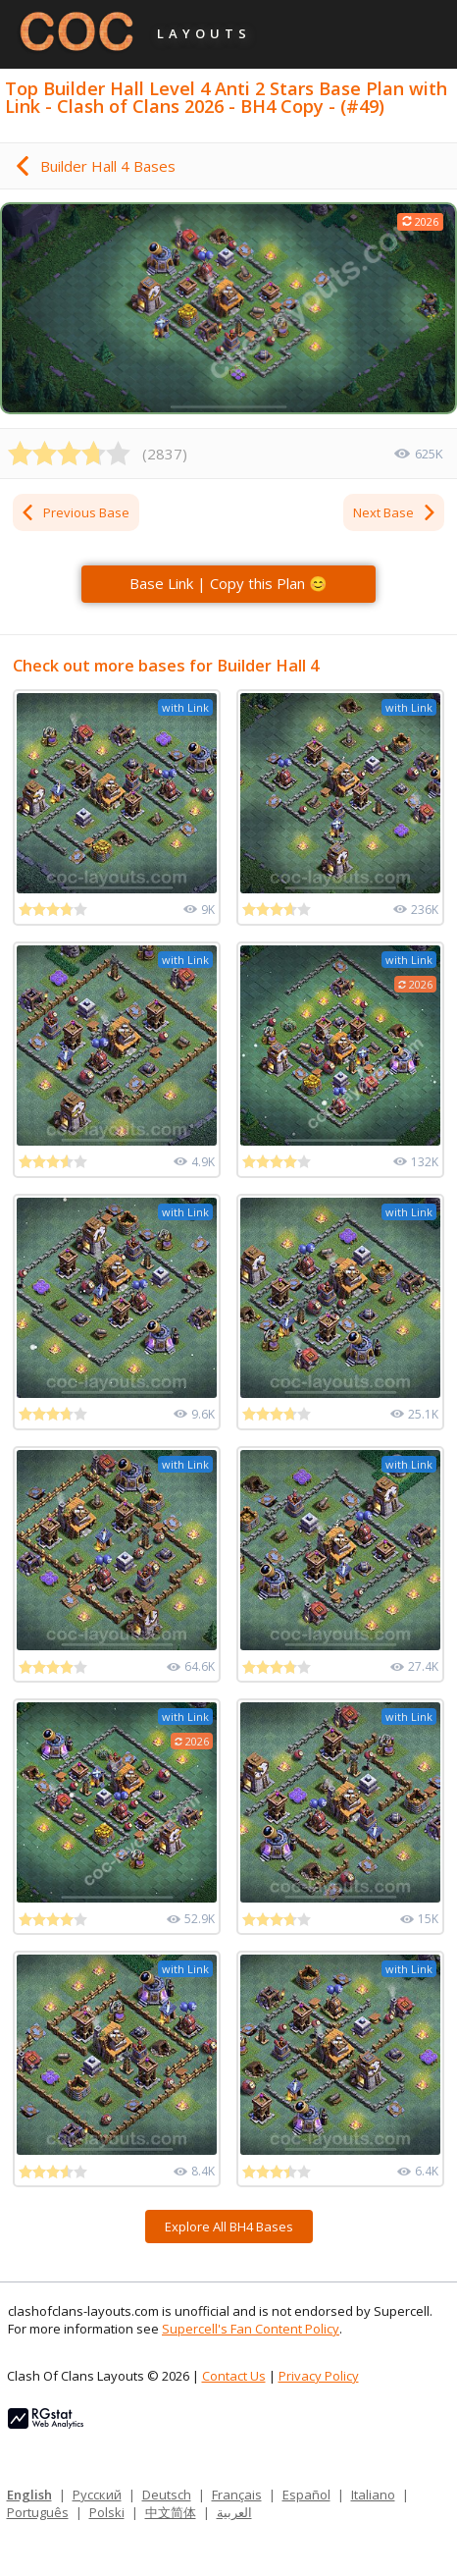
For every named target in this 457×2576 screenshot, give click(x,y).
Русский (97, 2494)
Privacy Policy (319, 2376)
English (29, 2494)
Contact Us (234, 2376)
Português (38, 2512)
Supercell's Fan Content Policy (250, 2328)
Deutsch (166, 2494)
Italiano (373, 2494)
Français (237, 2494)
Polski (107, 2512)
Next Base (395, 512)
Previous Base (74, 512)
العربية (234, 2512)
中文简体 (170, 2512)
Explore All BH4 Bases (229, 2226)
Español (306, 2494)
